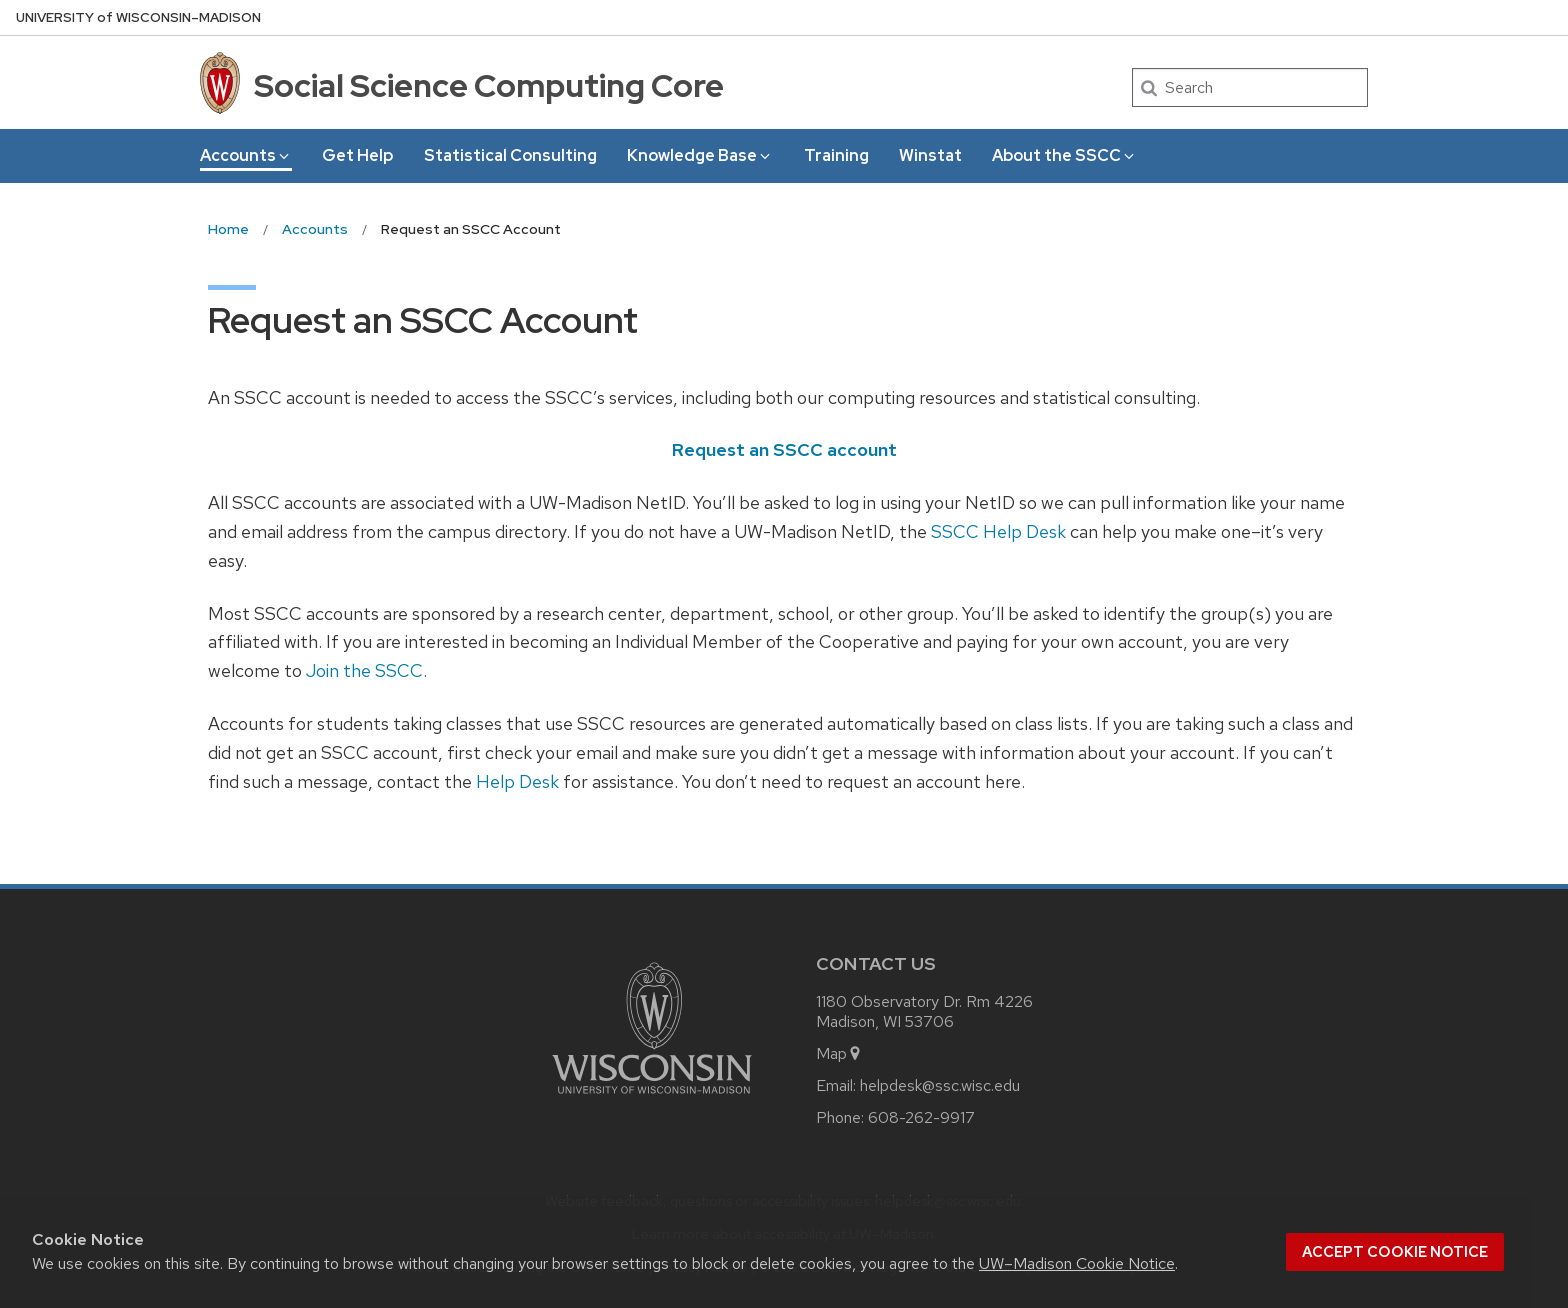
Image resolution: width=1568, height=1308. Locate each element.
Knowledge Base (700, 155)
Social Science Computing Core (489, 85)
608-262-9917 (921, 1117)
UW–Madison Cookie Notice (1077, 1263)
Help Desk (517, 781)
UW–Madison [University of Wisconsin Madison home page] (138, 17)
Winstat (930, 155)
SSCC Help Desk (998, 531)
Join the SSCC (364, 670)
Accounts (246, 155)
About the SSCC (1064, 155)
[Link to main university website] (652, 1097)
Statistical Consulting (510, 155)
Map (839, 1053)
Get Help (357, 155)
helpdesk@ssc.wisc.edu (940, 1085)
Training (836, 155)
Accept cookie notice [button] (1395, 1252)
